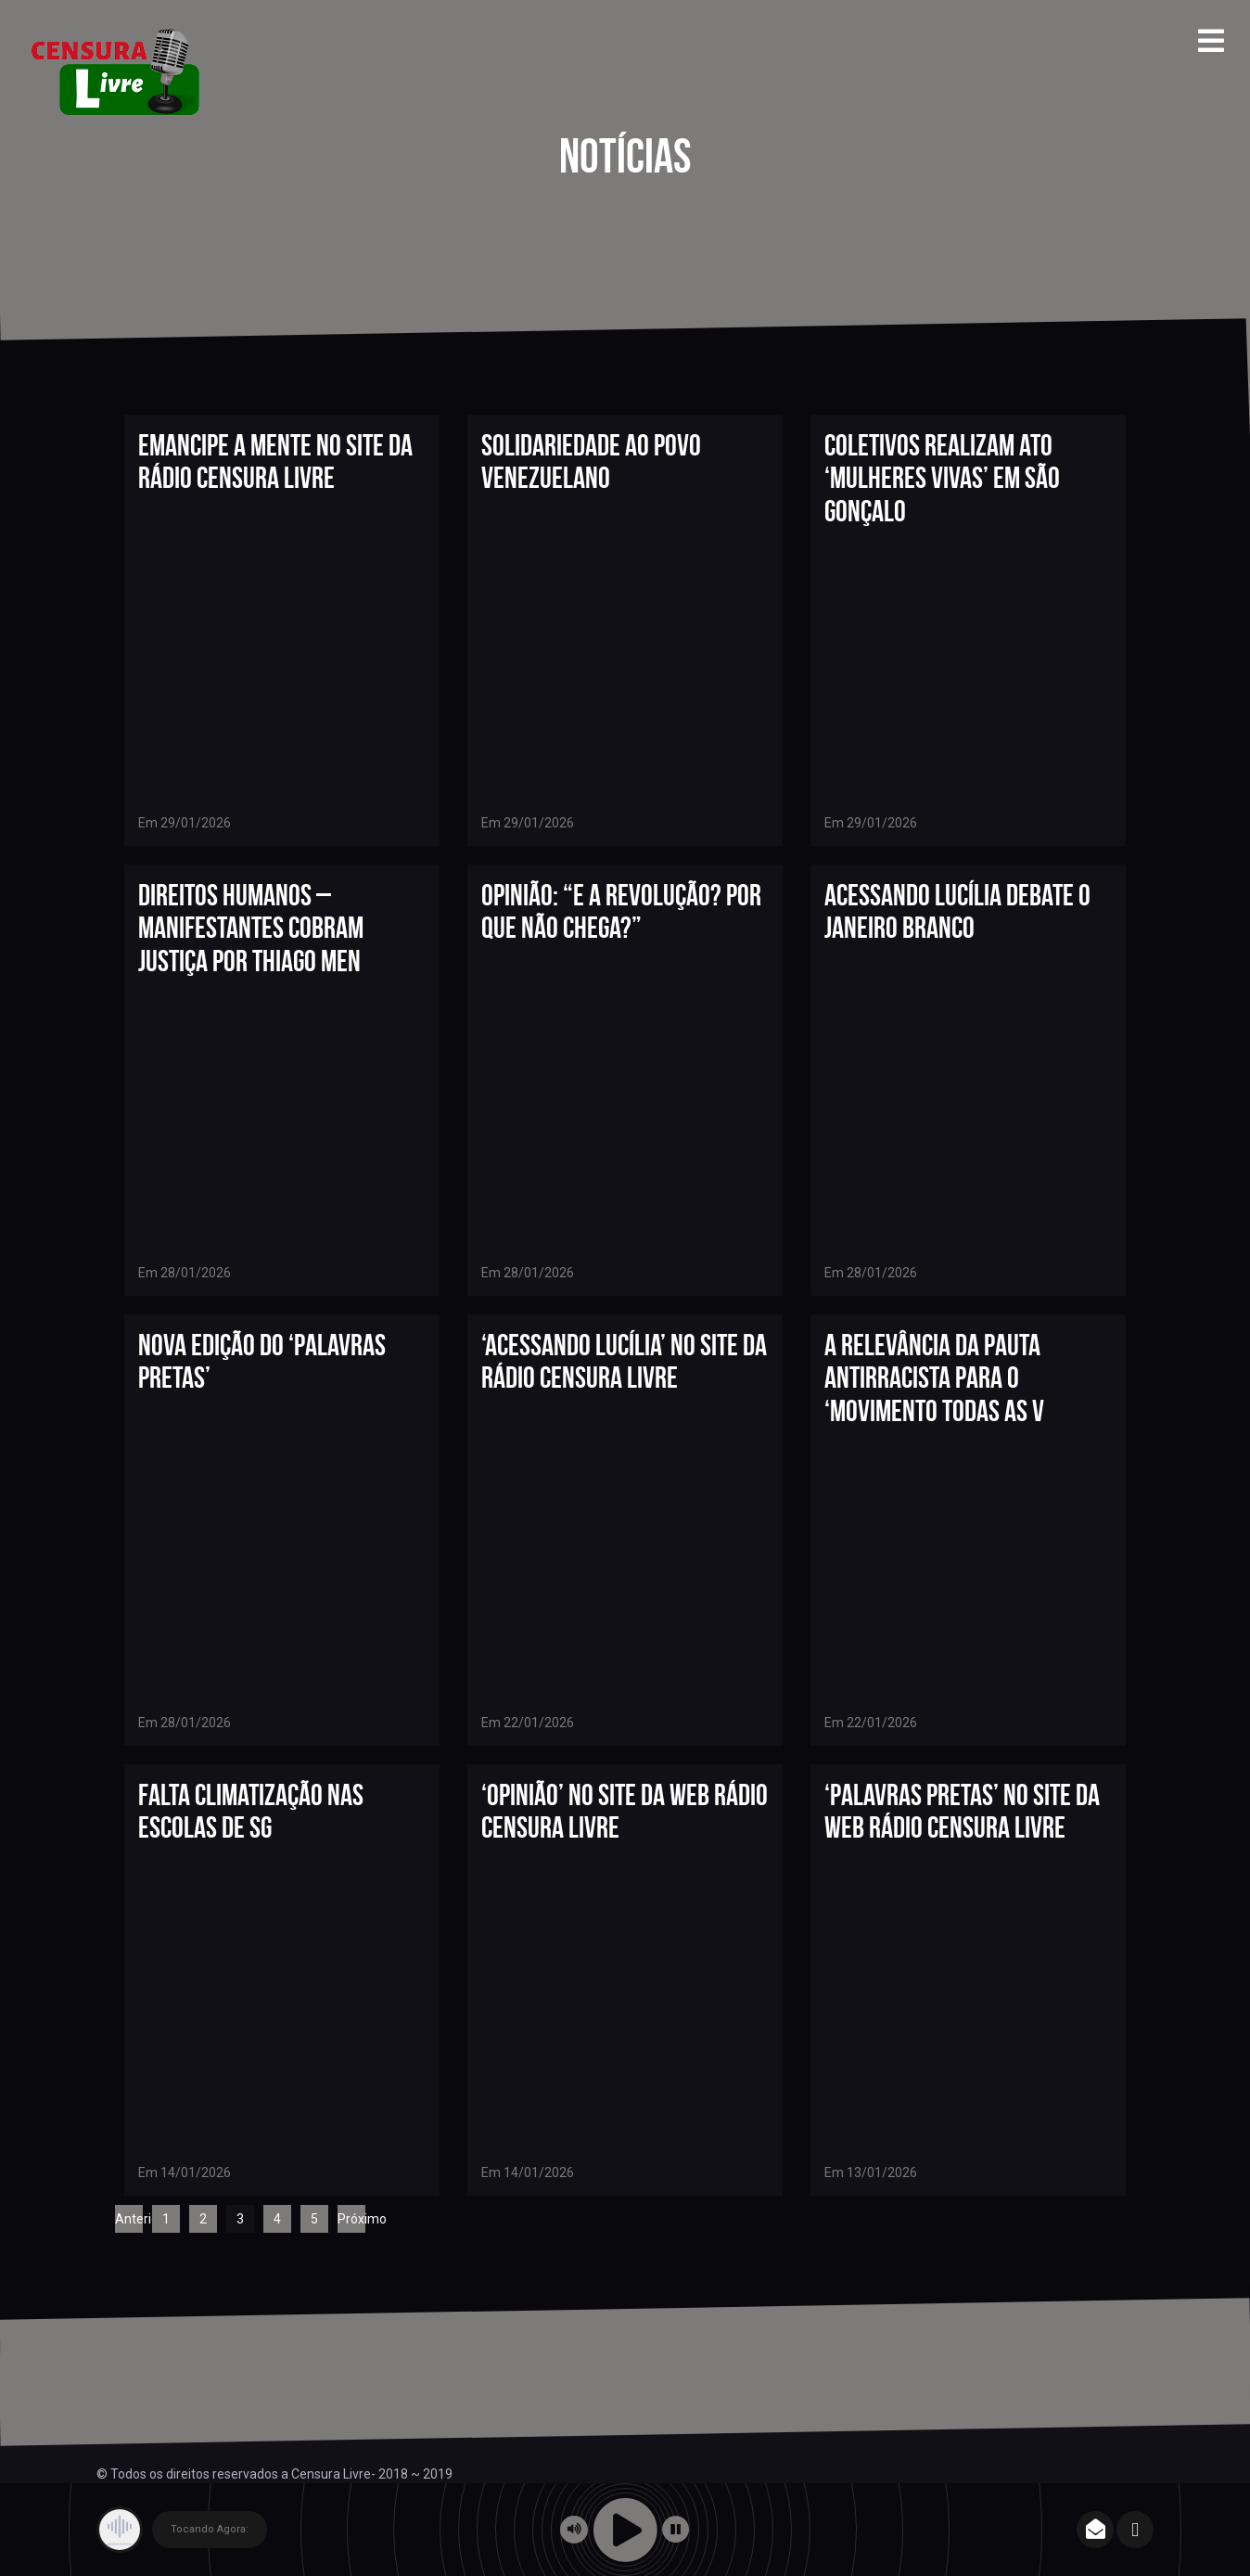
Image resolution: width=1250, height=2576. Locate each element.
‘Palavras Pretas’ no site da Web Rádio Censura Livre (962, 1810)
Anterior (129, 2218)
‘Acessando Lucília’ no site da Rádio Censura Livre (624, 1360)
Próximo (351, 2218)
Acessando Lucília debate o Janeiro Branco (957, 910)
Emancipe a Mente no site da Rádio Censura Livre (275, 461)
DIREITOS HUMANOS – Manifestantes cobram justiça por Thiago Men (251, 927)
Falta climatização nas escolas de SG (251, 1810)
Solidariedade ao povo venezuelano (591, 461)
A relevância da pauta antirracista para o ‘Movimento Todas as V (934, 1377)
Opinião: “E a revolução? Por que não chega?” (621, 910)
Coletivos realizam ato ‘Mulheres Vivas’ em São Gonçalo (942, 477)
